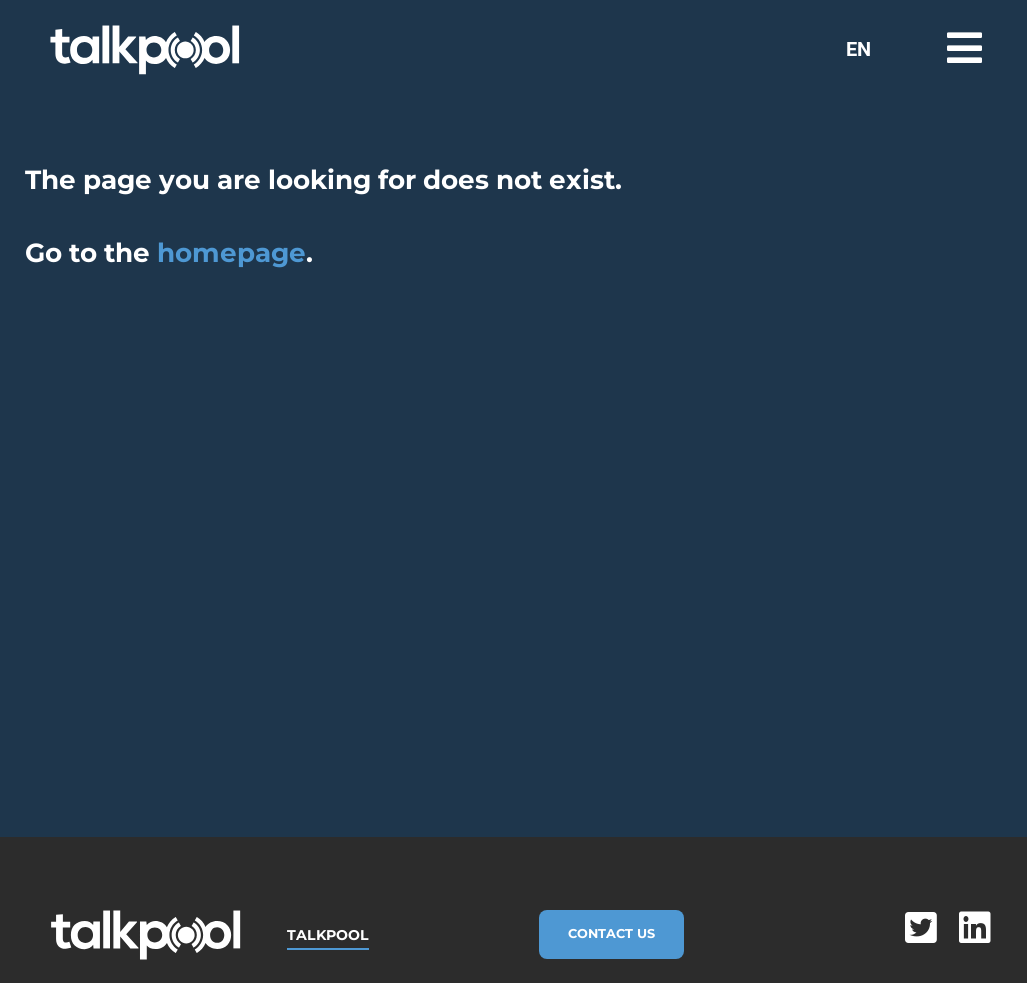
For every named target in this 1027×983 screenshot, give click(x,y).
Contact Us (611, 933)
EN (858, 49)
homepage (231, 253)
